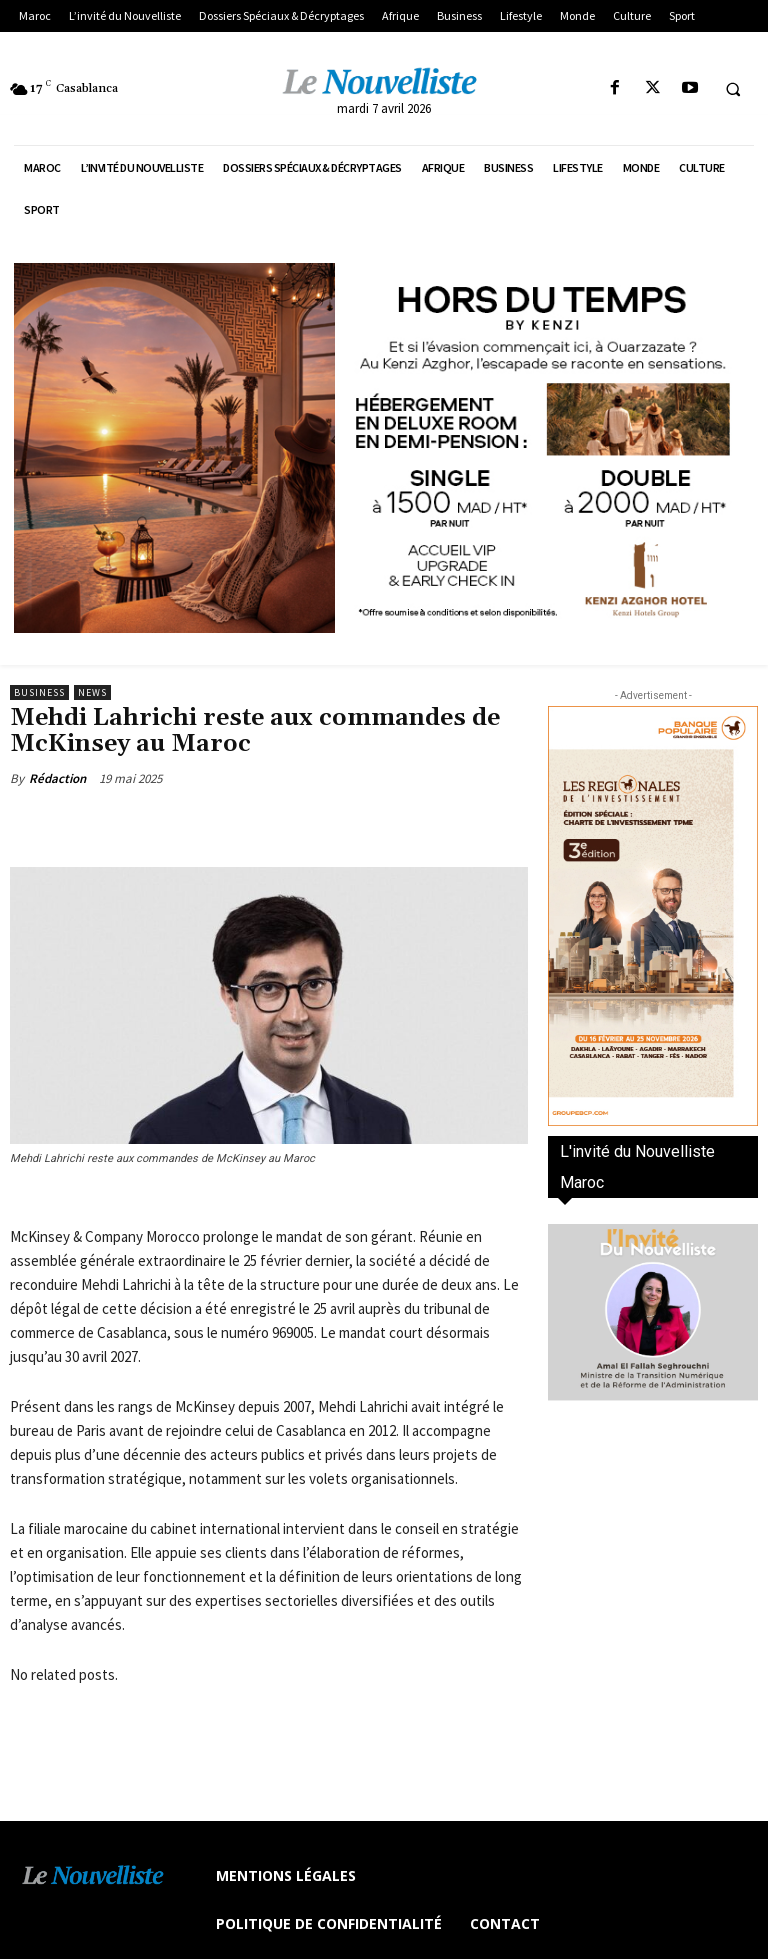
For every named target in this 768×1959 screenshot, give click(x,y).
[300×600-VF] (653, 916)
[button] (733, 89)
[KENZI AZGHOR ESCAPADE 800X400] (384, 448)
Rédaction (57, 778)
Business (39, 692)
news (92, 692)
